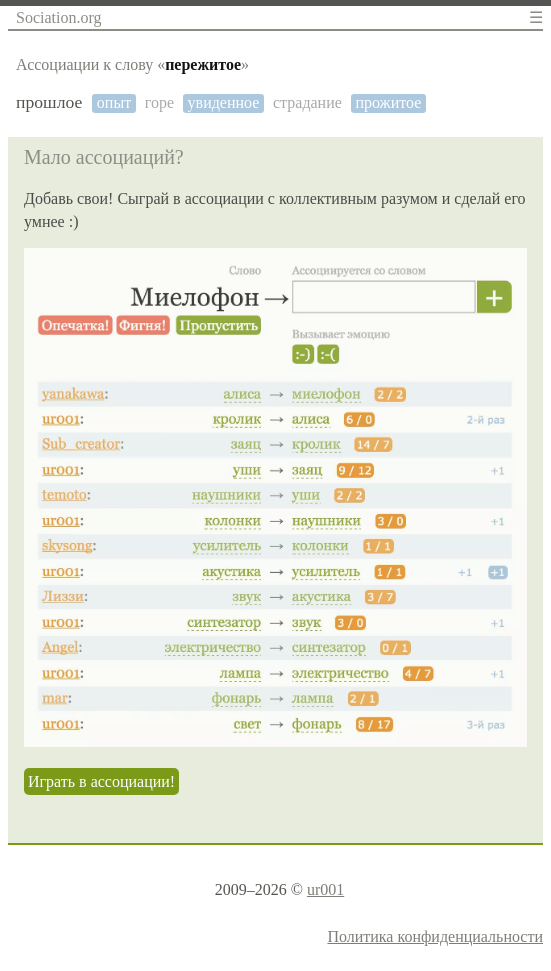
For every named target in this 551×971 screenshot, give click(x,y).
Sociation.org (58, 17)
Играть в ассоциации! (101, 781)
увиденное (224, 102)
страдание (307, 102)
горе (159, 102)
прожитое (388, 102)
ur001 (325, 889)
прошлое (49, 102)
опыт (114, 102)
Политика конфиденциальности (435, 936)
